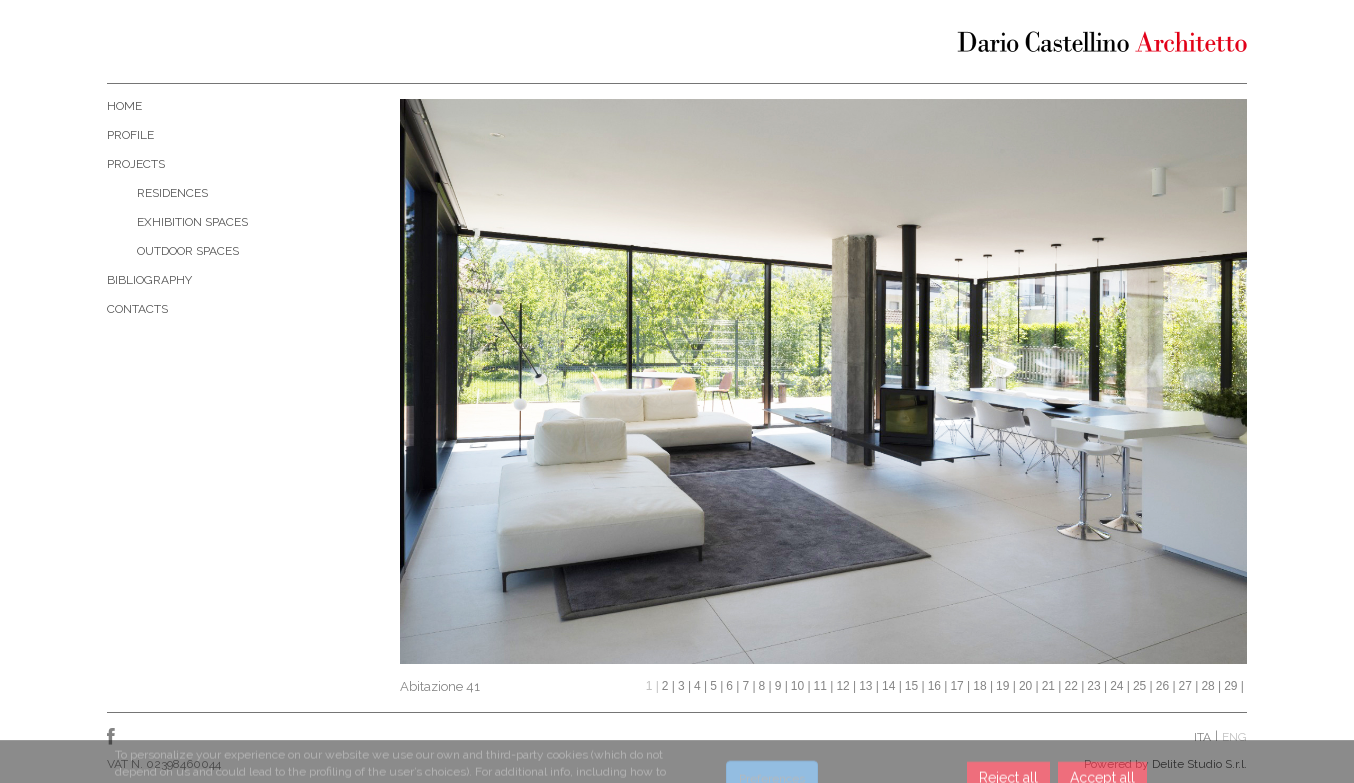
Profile (130, 135)
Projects (136, 164)
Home (124, 106)
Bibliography (149, 280)
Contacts (137, 309)
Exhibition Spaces (192, 222)
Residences (172, 193)
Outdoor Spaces (188, 251)
